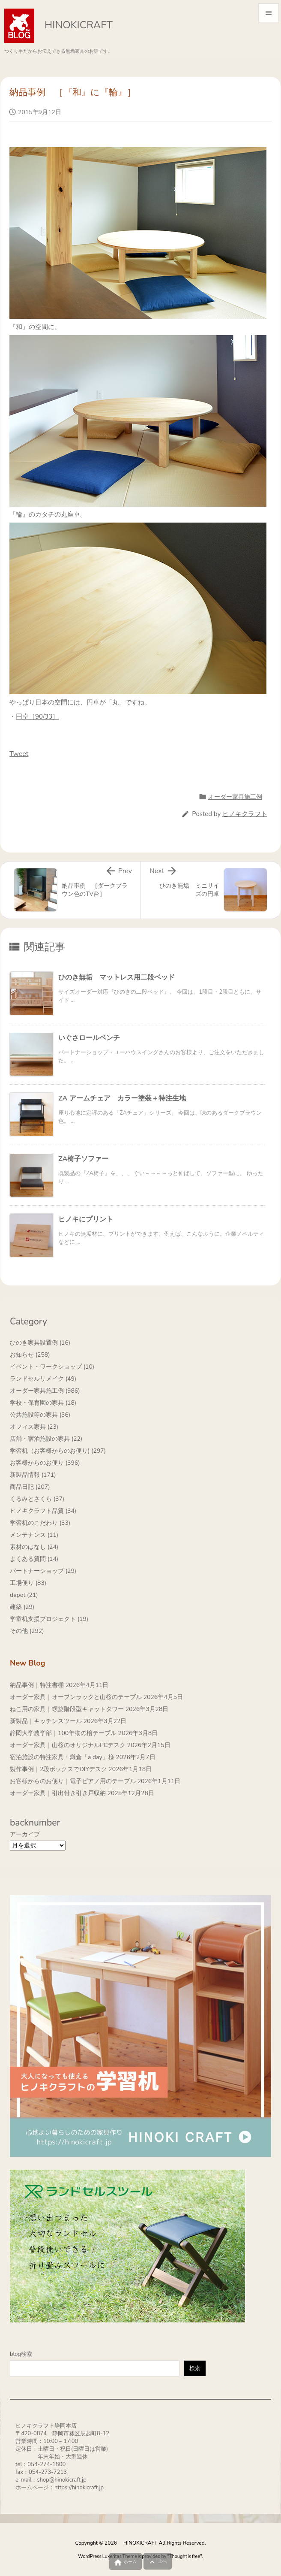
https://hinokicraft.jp (79, 2487)
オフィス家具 (34, 1427)
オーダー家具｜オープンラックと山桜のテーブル (76, 1697)
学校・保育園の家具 (43, 1403)
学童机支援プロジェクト (49, 1619)
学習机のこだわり (40, 1523)
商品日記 (30, 1487)
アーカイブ (25, 1834)
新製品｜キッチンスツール (46, 1721)
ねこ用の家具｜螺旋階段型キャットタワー (67, 1709)
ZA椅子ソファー (83, 1159)
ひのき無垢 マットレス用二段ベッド (116, 977)
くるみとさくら (37, 1499)
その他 (27, 1631)
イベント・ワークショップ (52, 1367)
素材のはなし (34, 1547)
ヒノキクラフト (244, 814)
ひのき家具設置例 (40, 1343)
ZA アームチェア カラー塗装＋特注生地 (122, 1098)
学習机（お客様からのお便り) (58, 1451)
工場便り (28, 1583)
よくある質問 (34, 1559)
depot (24, 1595)
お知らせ (30, 1355)
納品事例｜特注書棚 (37, 1685)
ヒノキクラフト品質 (43, 1511)
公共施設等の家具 (40, 1415)
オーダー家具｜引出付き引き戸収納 (58, 1793)
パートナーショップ (43, 1571)
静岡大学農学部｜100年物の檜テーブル (63, 1733)
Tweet (18, 754)
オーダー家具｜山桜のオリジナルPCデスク (68, 1745)
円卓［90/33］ (37, 716)
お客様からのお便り (45, 1463)
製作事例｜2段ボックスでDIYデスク (58, 1769)
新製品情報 (33, 1475)
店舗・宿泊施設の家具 (46, 1439)
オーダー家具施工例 (235, 797)
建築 (22, 1607)
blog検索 (21, 2354)
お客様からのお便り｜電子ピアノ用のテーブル (73, 1781)
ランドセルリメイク (43, 1379)
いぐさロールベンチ (89, 1038)
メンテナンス (34, 1535)
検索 (194, 2368)
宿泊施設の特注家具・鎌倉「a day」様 (62, 1757)
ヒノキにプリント (85, 1219)
